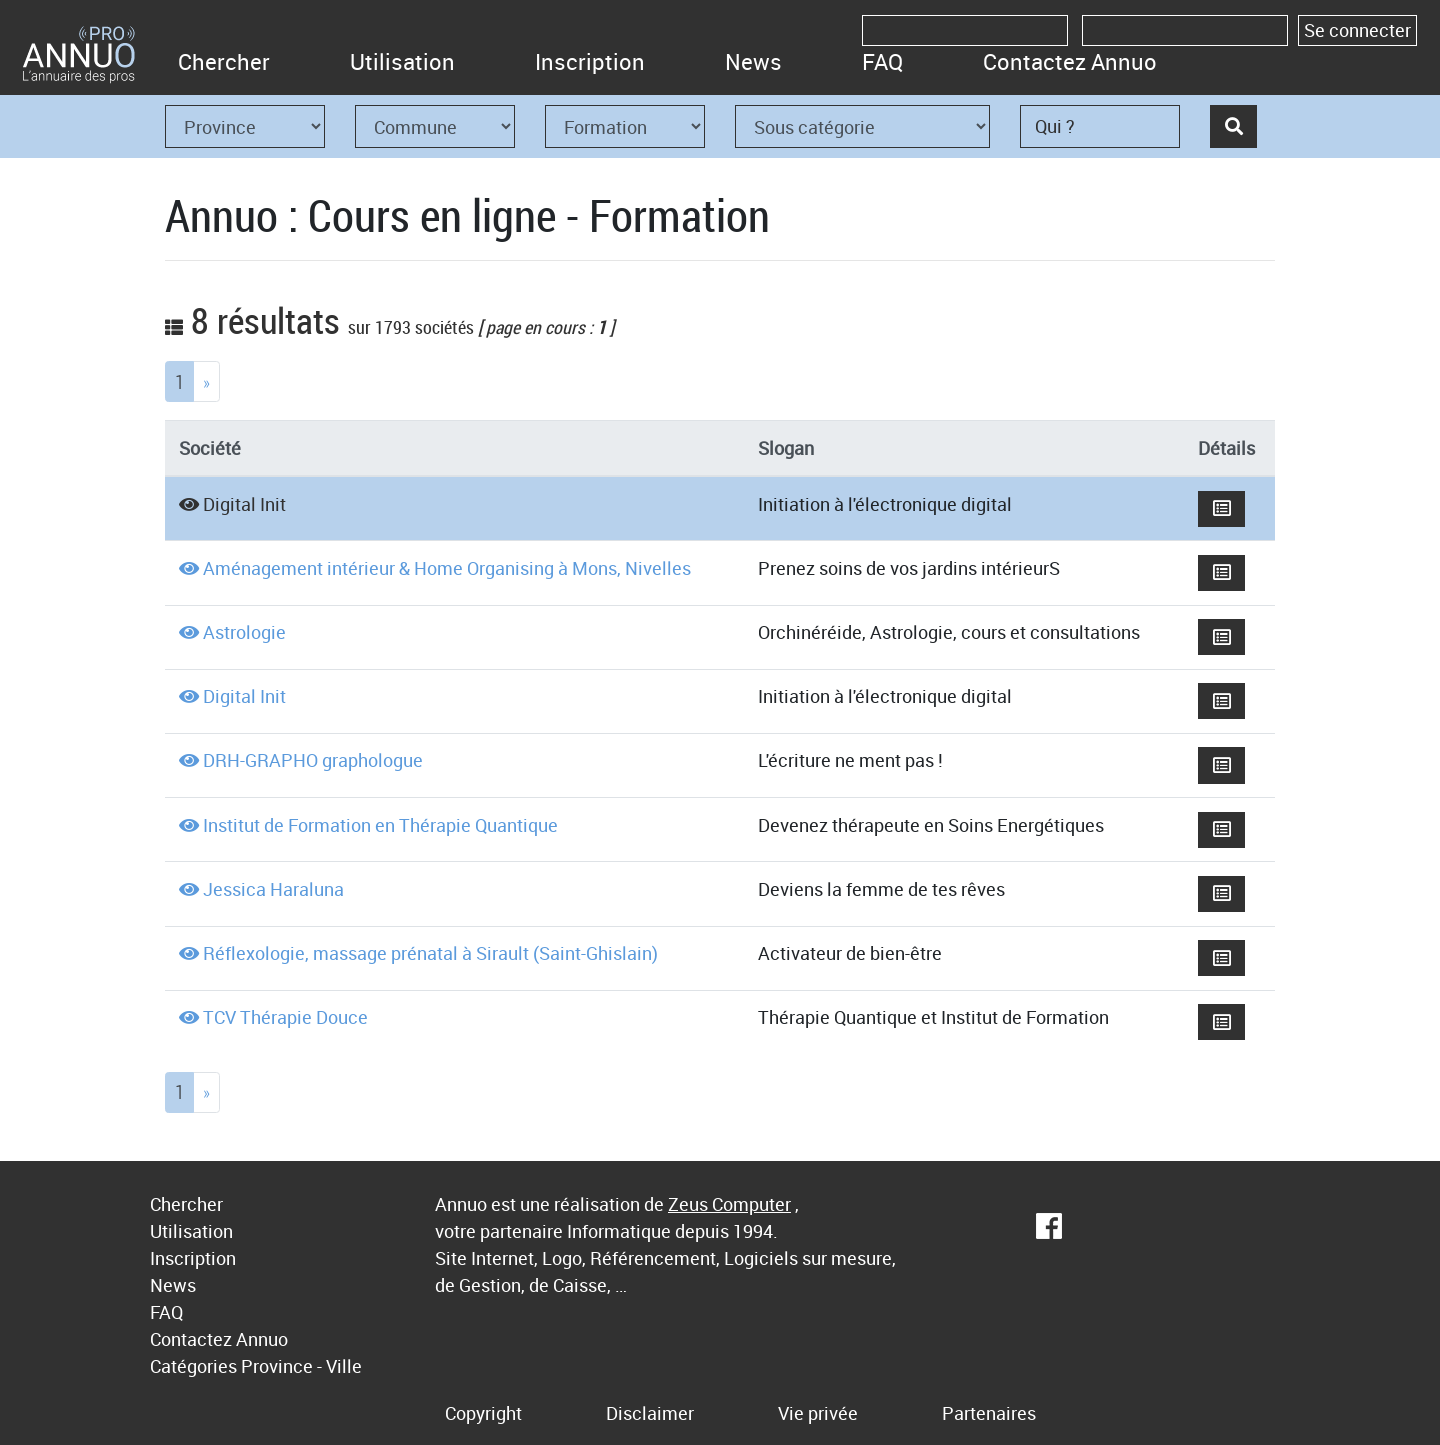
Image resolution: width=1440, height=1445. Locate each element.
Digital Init (244, 504)
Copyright (483, 1413)
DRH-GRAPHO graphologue (313, 760)
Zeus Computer (729, 1204)
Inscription (590, 61)
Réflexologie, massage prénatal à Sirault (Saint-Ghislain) (430, 953)
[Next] (206, 381)
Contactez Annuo (1070, 61)
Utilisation (402, 61)
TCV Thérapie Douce (285, 1017)
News (753, 61)
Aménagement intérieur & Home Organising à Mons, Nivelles (447, 568)
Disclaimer (650, 1413)
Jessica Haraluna (273, 889)
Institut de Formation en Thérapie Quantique (380, 825)
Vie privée (818, 1413)
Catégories (193, 1366)
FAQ (882, 61)
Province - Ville (301, 1366)
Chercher (224, 61)
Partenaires (989, 1413)
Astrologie (244, 632)
